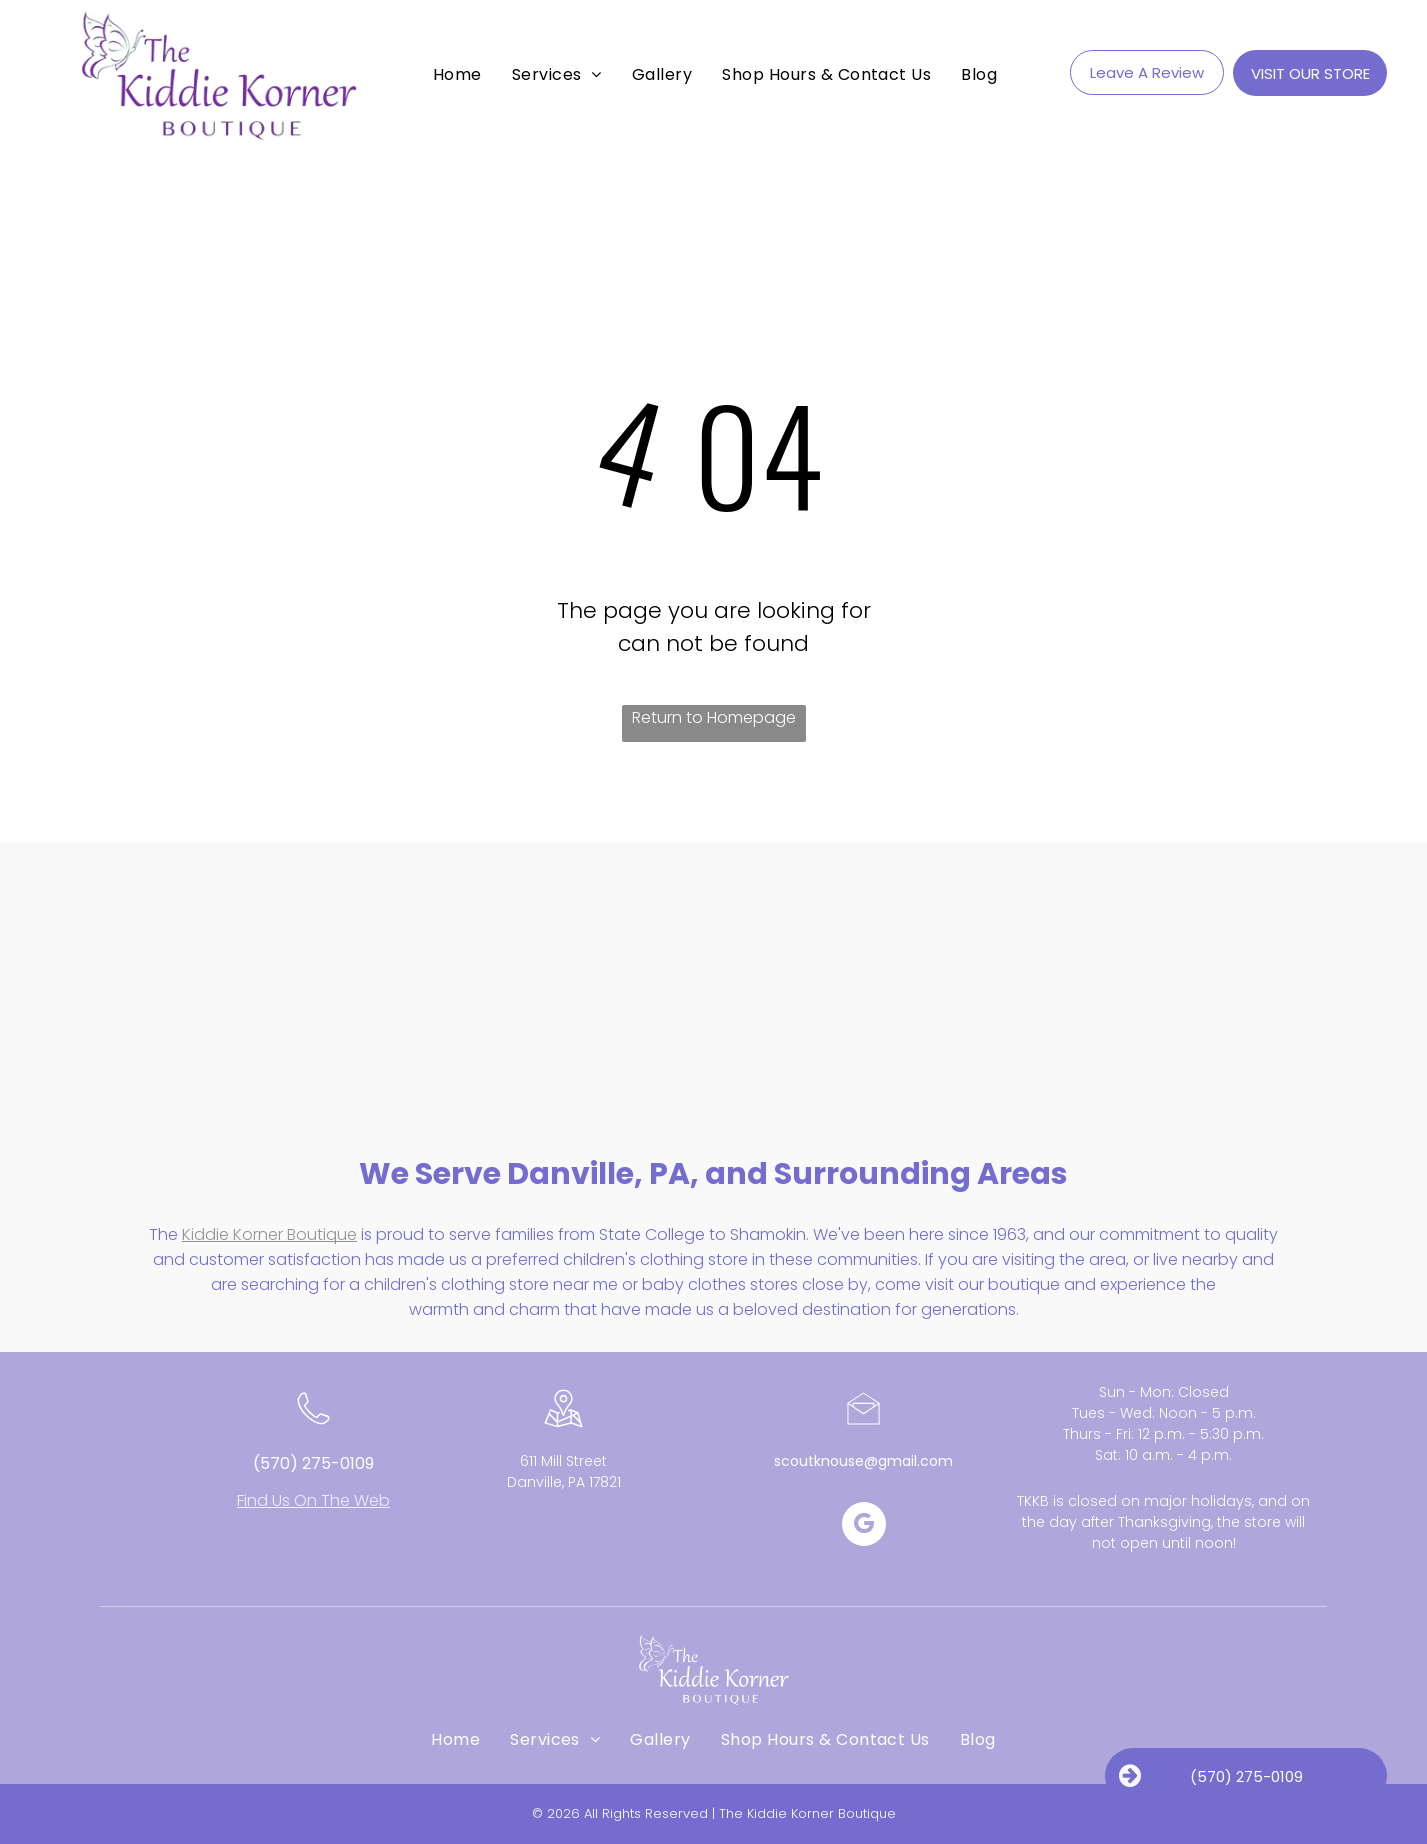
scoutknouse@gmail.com (863, 1461)
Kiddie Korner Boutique (269, 1234)
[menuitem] (457, 74)
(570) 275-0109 (313, 1463)
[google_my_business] (864, 1526)
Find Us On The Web (313, 1500)
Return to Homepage (714, 717)
